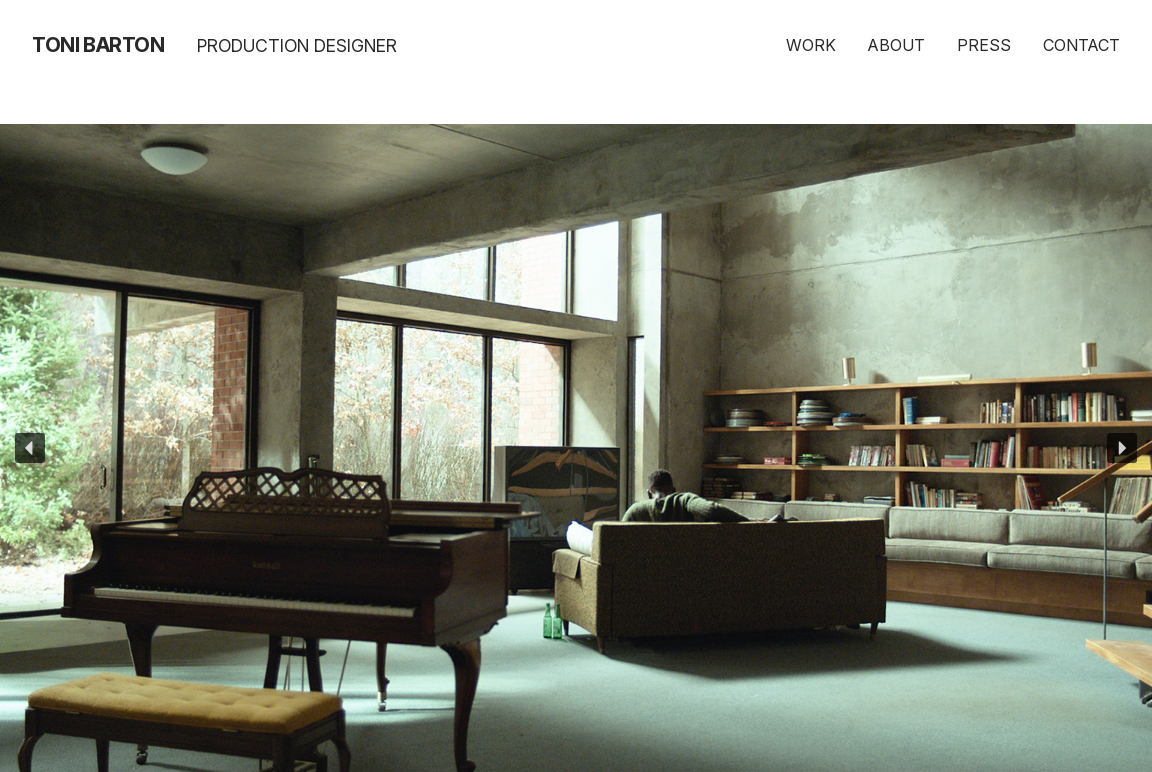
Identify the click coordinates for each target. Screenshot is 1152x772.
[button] (30, 448)
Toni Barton (98, 45)
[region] (576, 448)
